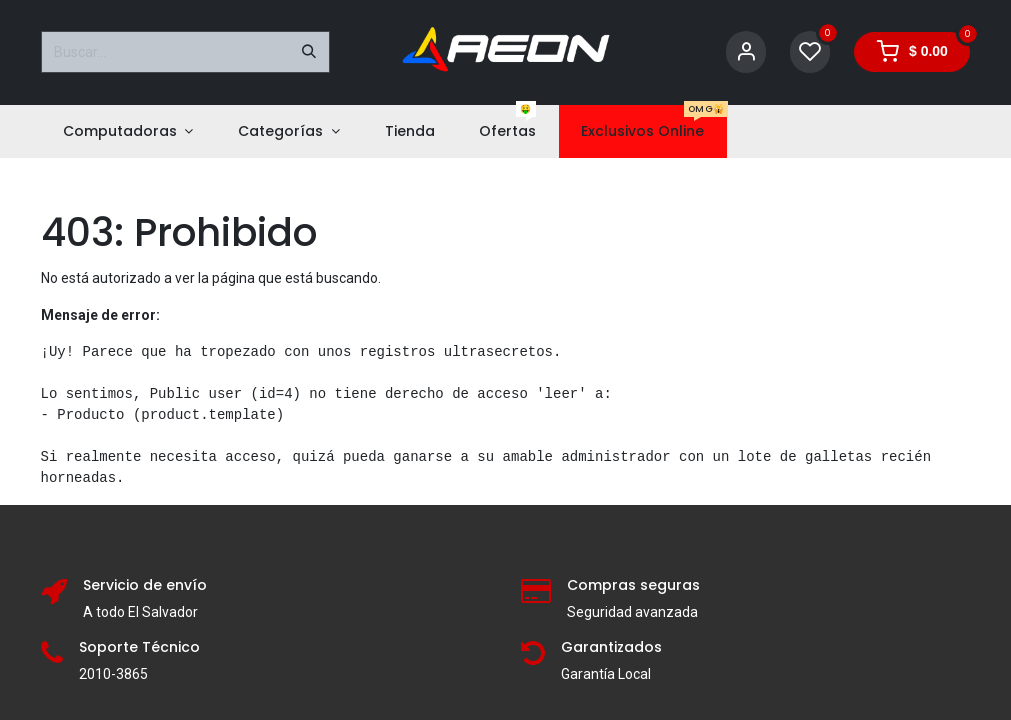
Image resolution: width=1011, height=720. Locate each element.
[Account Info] (746, 52)
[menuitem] (128, 131)
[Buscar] (309, 52)
